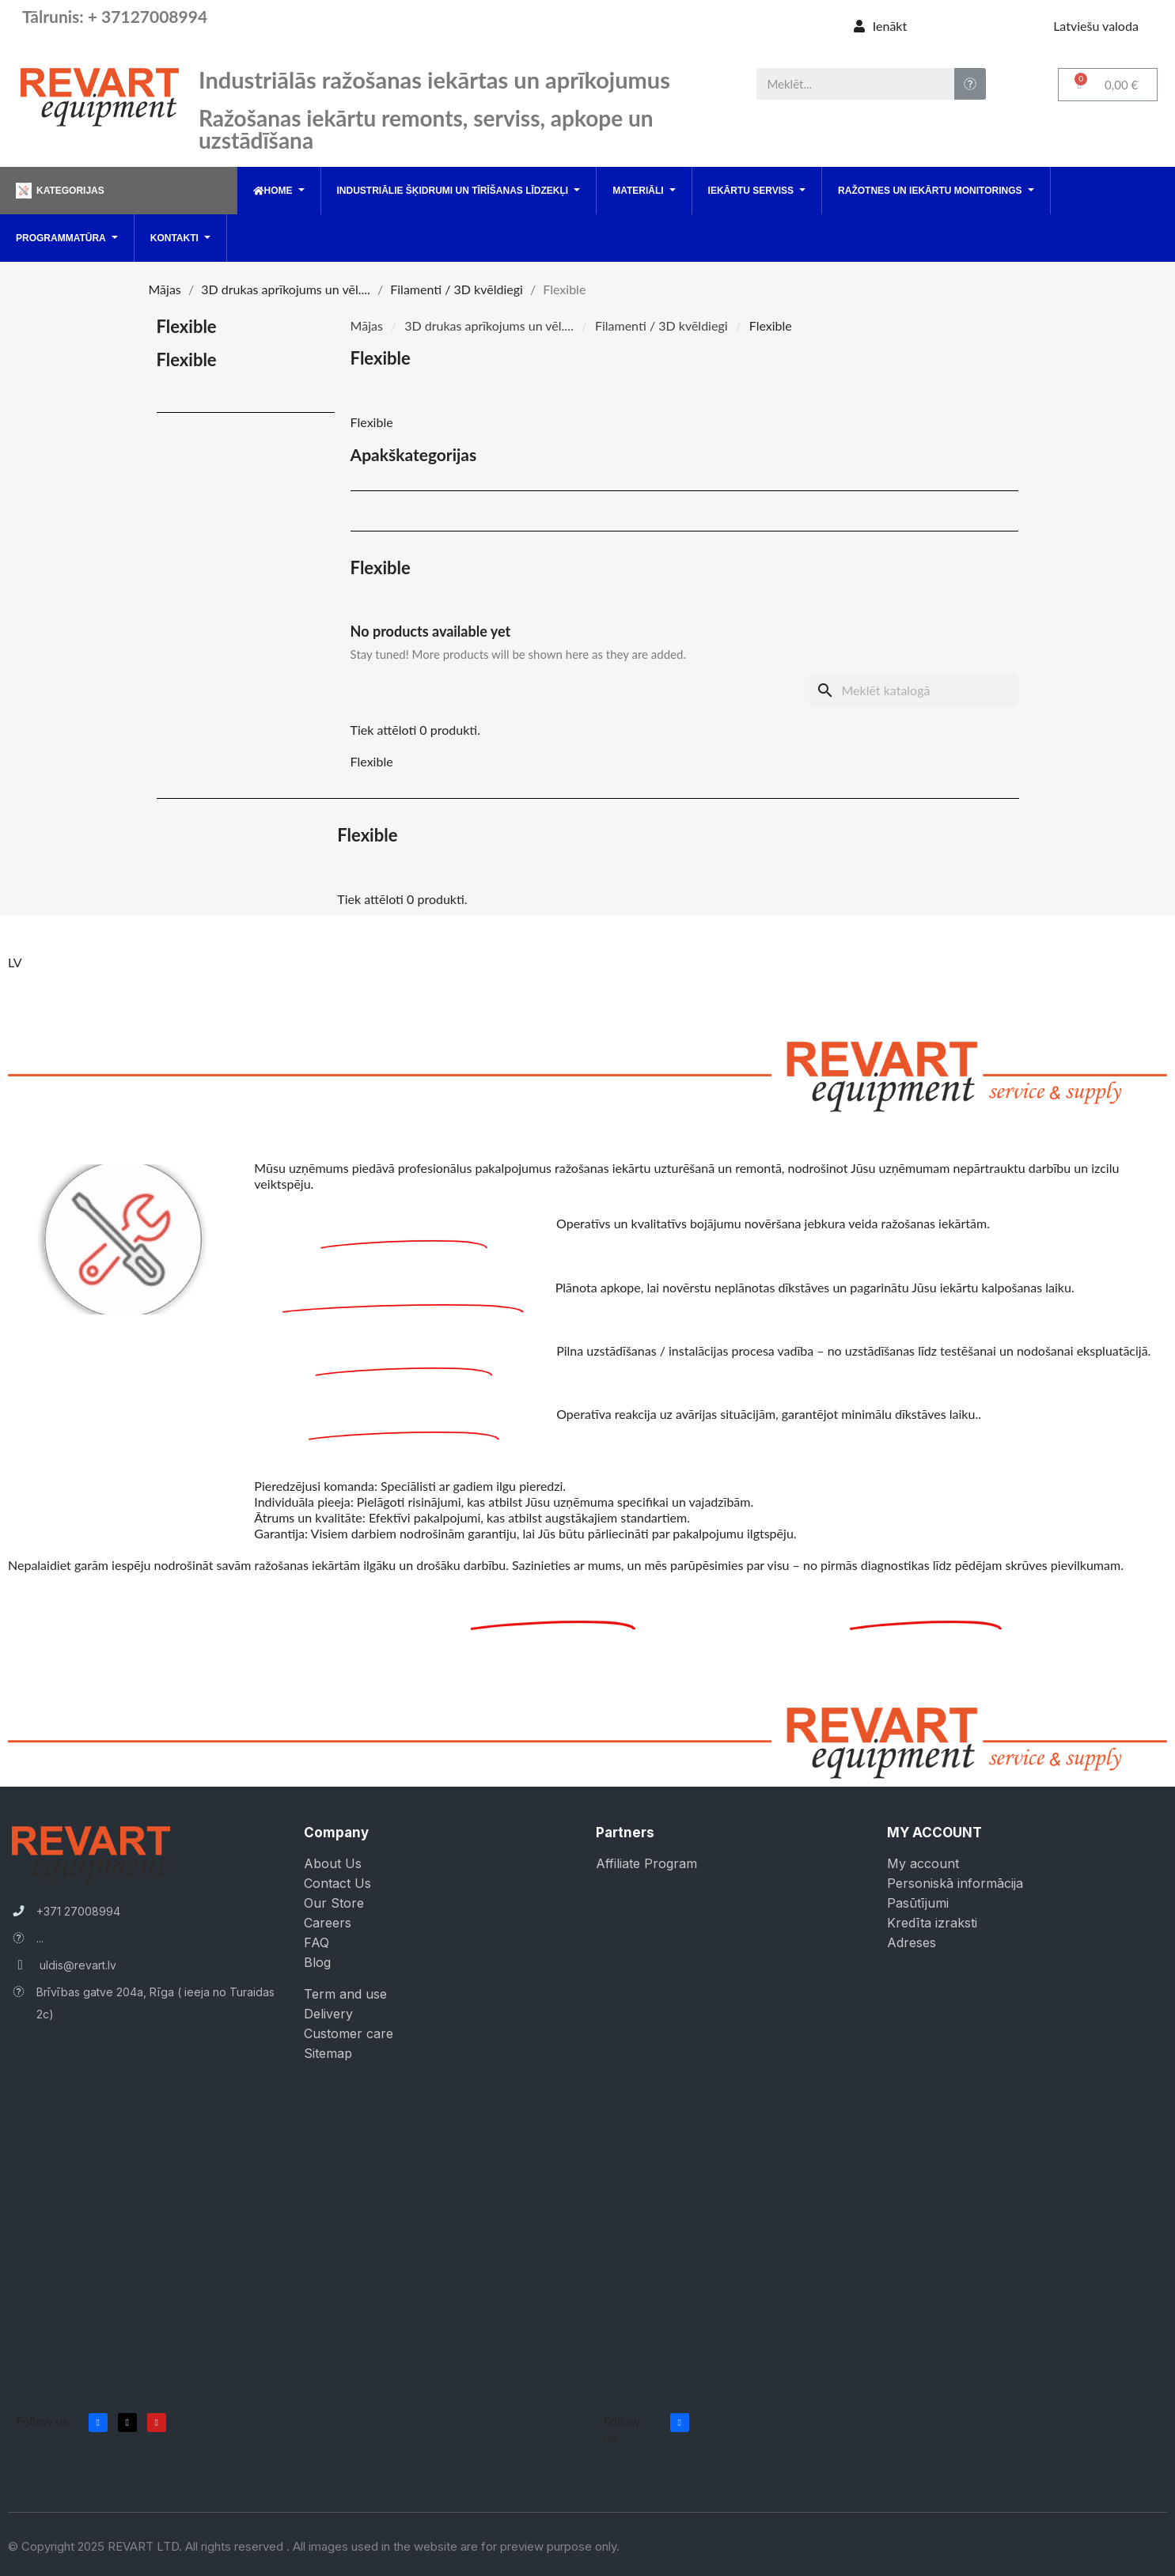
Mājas (367, 325)
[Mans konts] (880, 26)
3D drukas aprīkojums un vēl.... (489, 325)
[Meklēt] (913, 690)
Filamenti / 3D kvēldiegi (661, 325)
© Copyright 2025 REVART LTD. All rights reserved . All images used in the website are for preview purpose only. (314, 2546)
